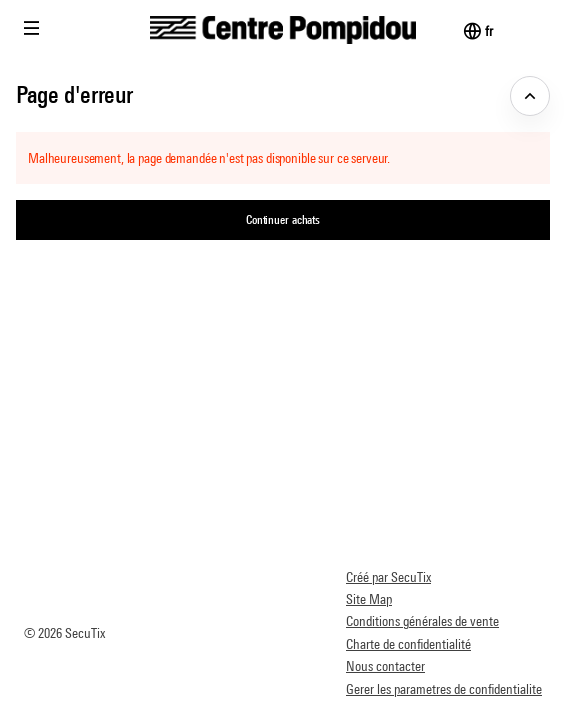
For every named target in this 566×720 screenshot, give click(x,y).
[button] (32, 28)
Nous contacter (385, 666)
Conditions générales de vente (422, 621)
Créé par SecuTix (388, 577)
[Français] (488, 31)
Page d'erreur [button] (74, 94)
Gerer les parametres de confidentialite (444, 689)
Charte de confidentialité (408, 644)
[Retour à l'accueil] (283, 30)
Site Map (369, 599)
